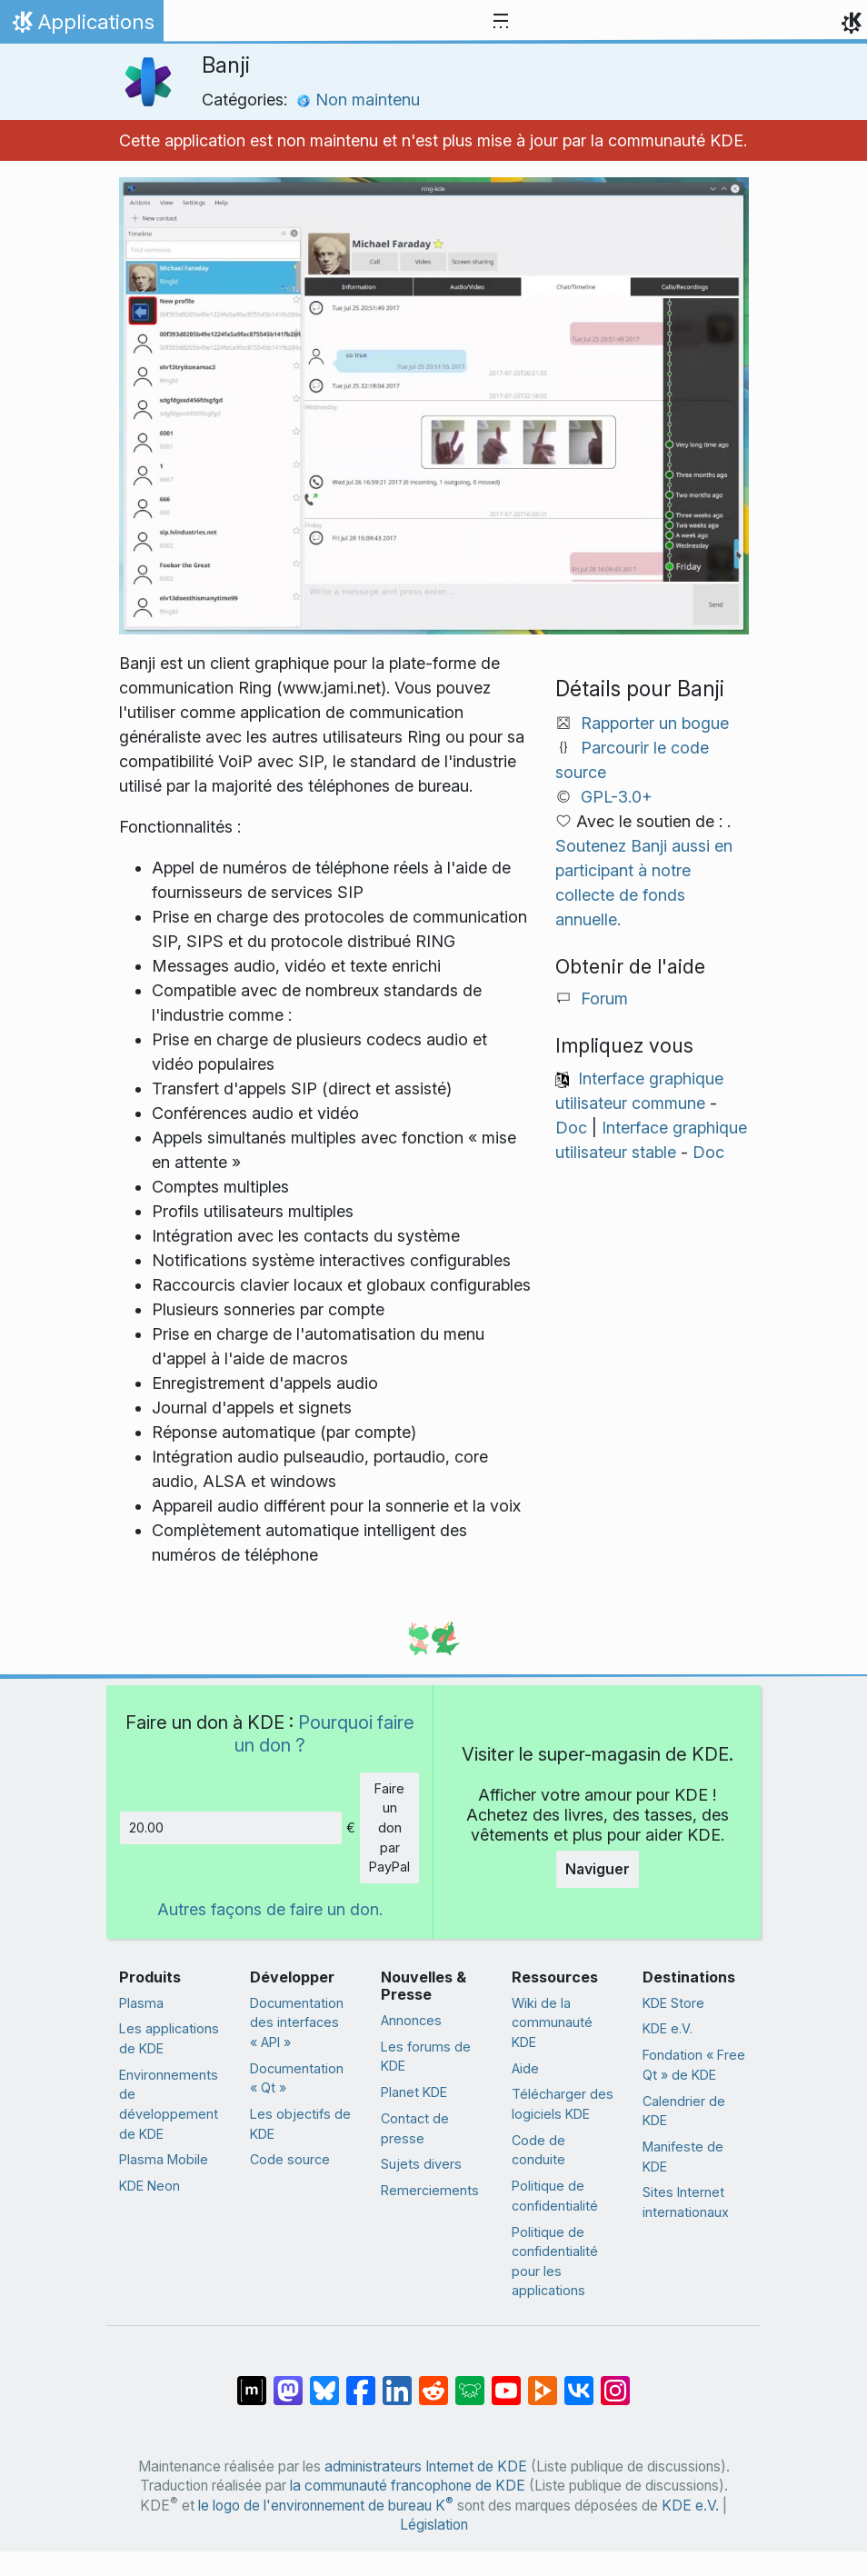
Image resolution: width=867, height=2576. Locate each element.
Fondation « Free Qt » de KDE (694, 2064)
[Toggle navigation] (501, 22)
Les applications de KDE (169, 2038)
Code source (290, 2159)
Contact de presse (415, 2128)
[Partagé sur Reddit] (433, 2381)
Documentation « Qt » (297, 2078)
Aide (525, 2068)
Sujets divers (421, 2164)
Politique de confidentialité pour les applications (555, 2261)
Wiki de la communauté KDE (552, 2022)
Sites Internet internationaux (686, 2202)
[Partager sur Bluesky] (324, 2381)
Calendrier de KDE (684, 2111)
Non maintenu (358, 99)
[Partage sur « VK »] (578, 2381)
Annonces (411, 2020)
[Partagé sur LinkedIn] (397, 2381)
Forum (604, 998)
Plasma (141, 2003)
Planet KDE (414, 2092)
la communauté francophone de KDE (407, 2485)
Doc (571, 1127)
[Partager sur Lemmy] (469, 2381)
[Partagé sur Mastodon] (288, 2381)
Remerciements (430, 2190)
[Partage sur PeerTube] (542, 2381)
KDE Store (673, 2003)
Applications (81, 26)
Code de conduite (538, 2150)
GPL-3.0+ (617, 796)
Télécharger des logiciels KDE (562, 2104)
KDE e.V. (668, 2028)
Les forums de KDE (426, 2056)
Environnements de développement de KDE (168, 2104)
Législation (434, 2524)
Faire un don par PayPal (389, 1827)
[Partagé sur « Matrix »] (251, 2381)
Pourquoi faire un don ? (324, 1733)
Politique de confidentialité (555, 2195)
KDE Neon (149, 2185)
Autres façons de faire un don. (270, 1909)
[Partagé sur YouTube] (506, 2381)
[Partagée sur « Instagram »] (615, 2381)
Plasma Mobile (163, 2159)
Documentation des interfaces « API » (297, 2022)
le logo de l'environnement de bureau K (325, 2505)
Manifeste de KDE (683, 2156)
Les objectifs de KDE (300, 2124)
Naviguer (597, 1869)
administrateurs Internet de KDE (425, 2466)
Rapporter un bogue (655, 723)
